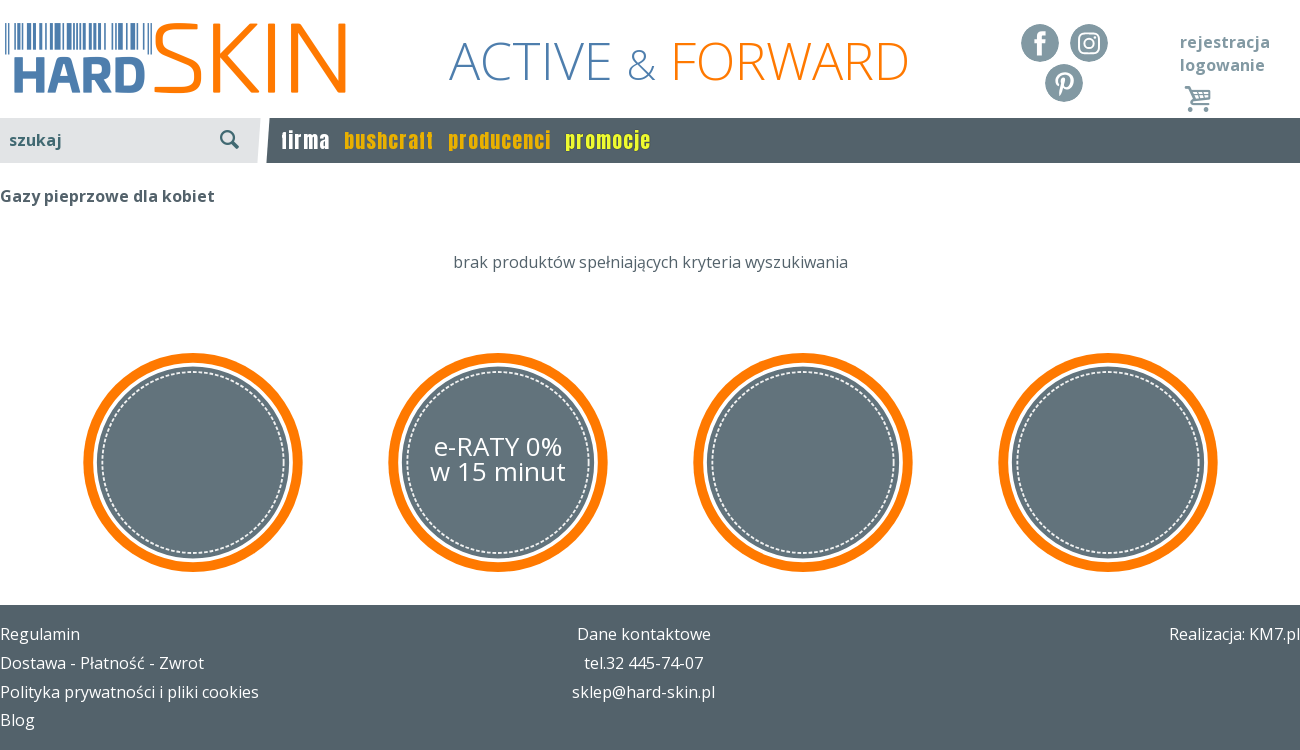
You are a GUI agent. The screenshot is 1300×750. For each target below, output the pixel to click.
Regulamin (40, 634)
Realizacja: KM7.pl (1234, 634)
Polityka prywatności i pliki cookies (129, 692)
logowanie (1222, 65)
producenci (499, 140)
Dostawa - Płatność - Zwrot (102, 663)
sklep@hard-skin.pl (643, 692)
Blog (17, 720)
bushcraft (389, 140)
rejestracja (1225, 42)
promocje (608, 140)
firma (305, 140)
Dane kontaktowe (644, 634)
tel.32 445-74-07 (643, 663)
